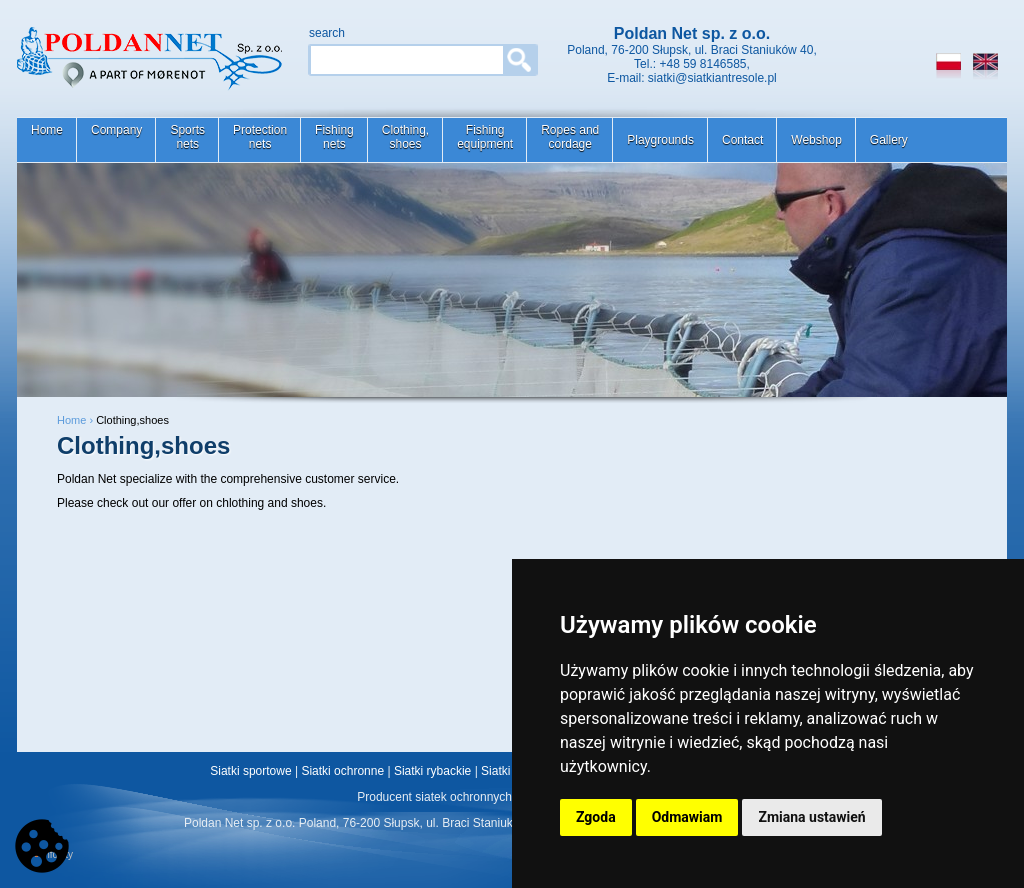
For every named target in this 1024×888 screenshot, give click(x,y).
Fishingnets (334, 137)
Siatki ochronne (342, 771)
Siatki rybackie (432, 771)
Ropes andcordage (570, 137)
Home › (76, 420)
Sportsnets (187, 137)
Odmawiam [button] (687, 817)
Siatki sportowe (250, 771)
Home (47, 130)
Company (116, 130)
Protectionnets (260, 137)
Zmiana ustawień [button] (811, 817)
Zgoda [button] (596, 817)
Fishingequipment (485, 137)
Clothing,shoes (405, 137)
